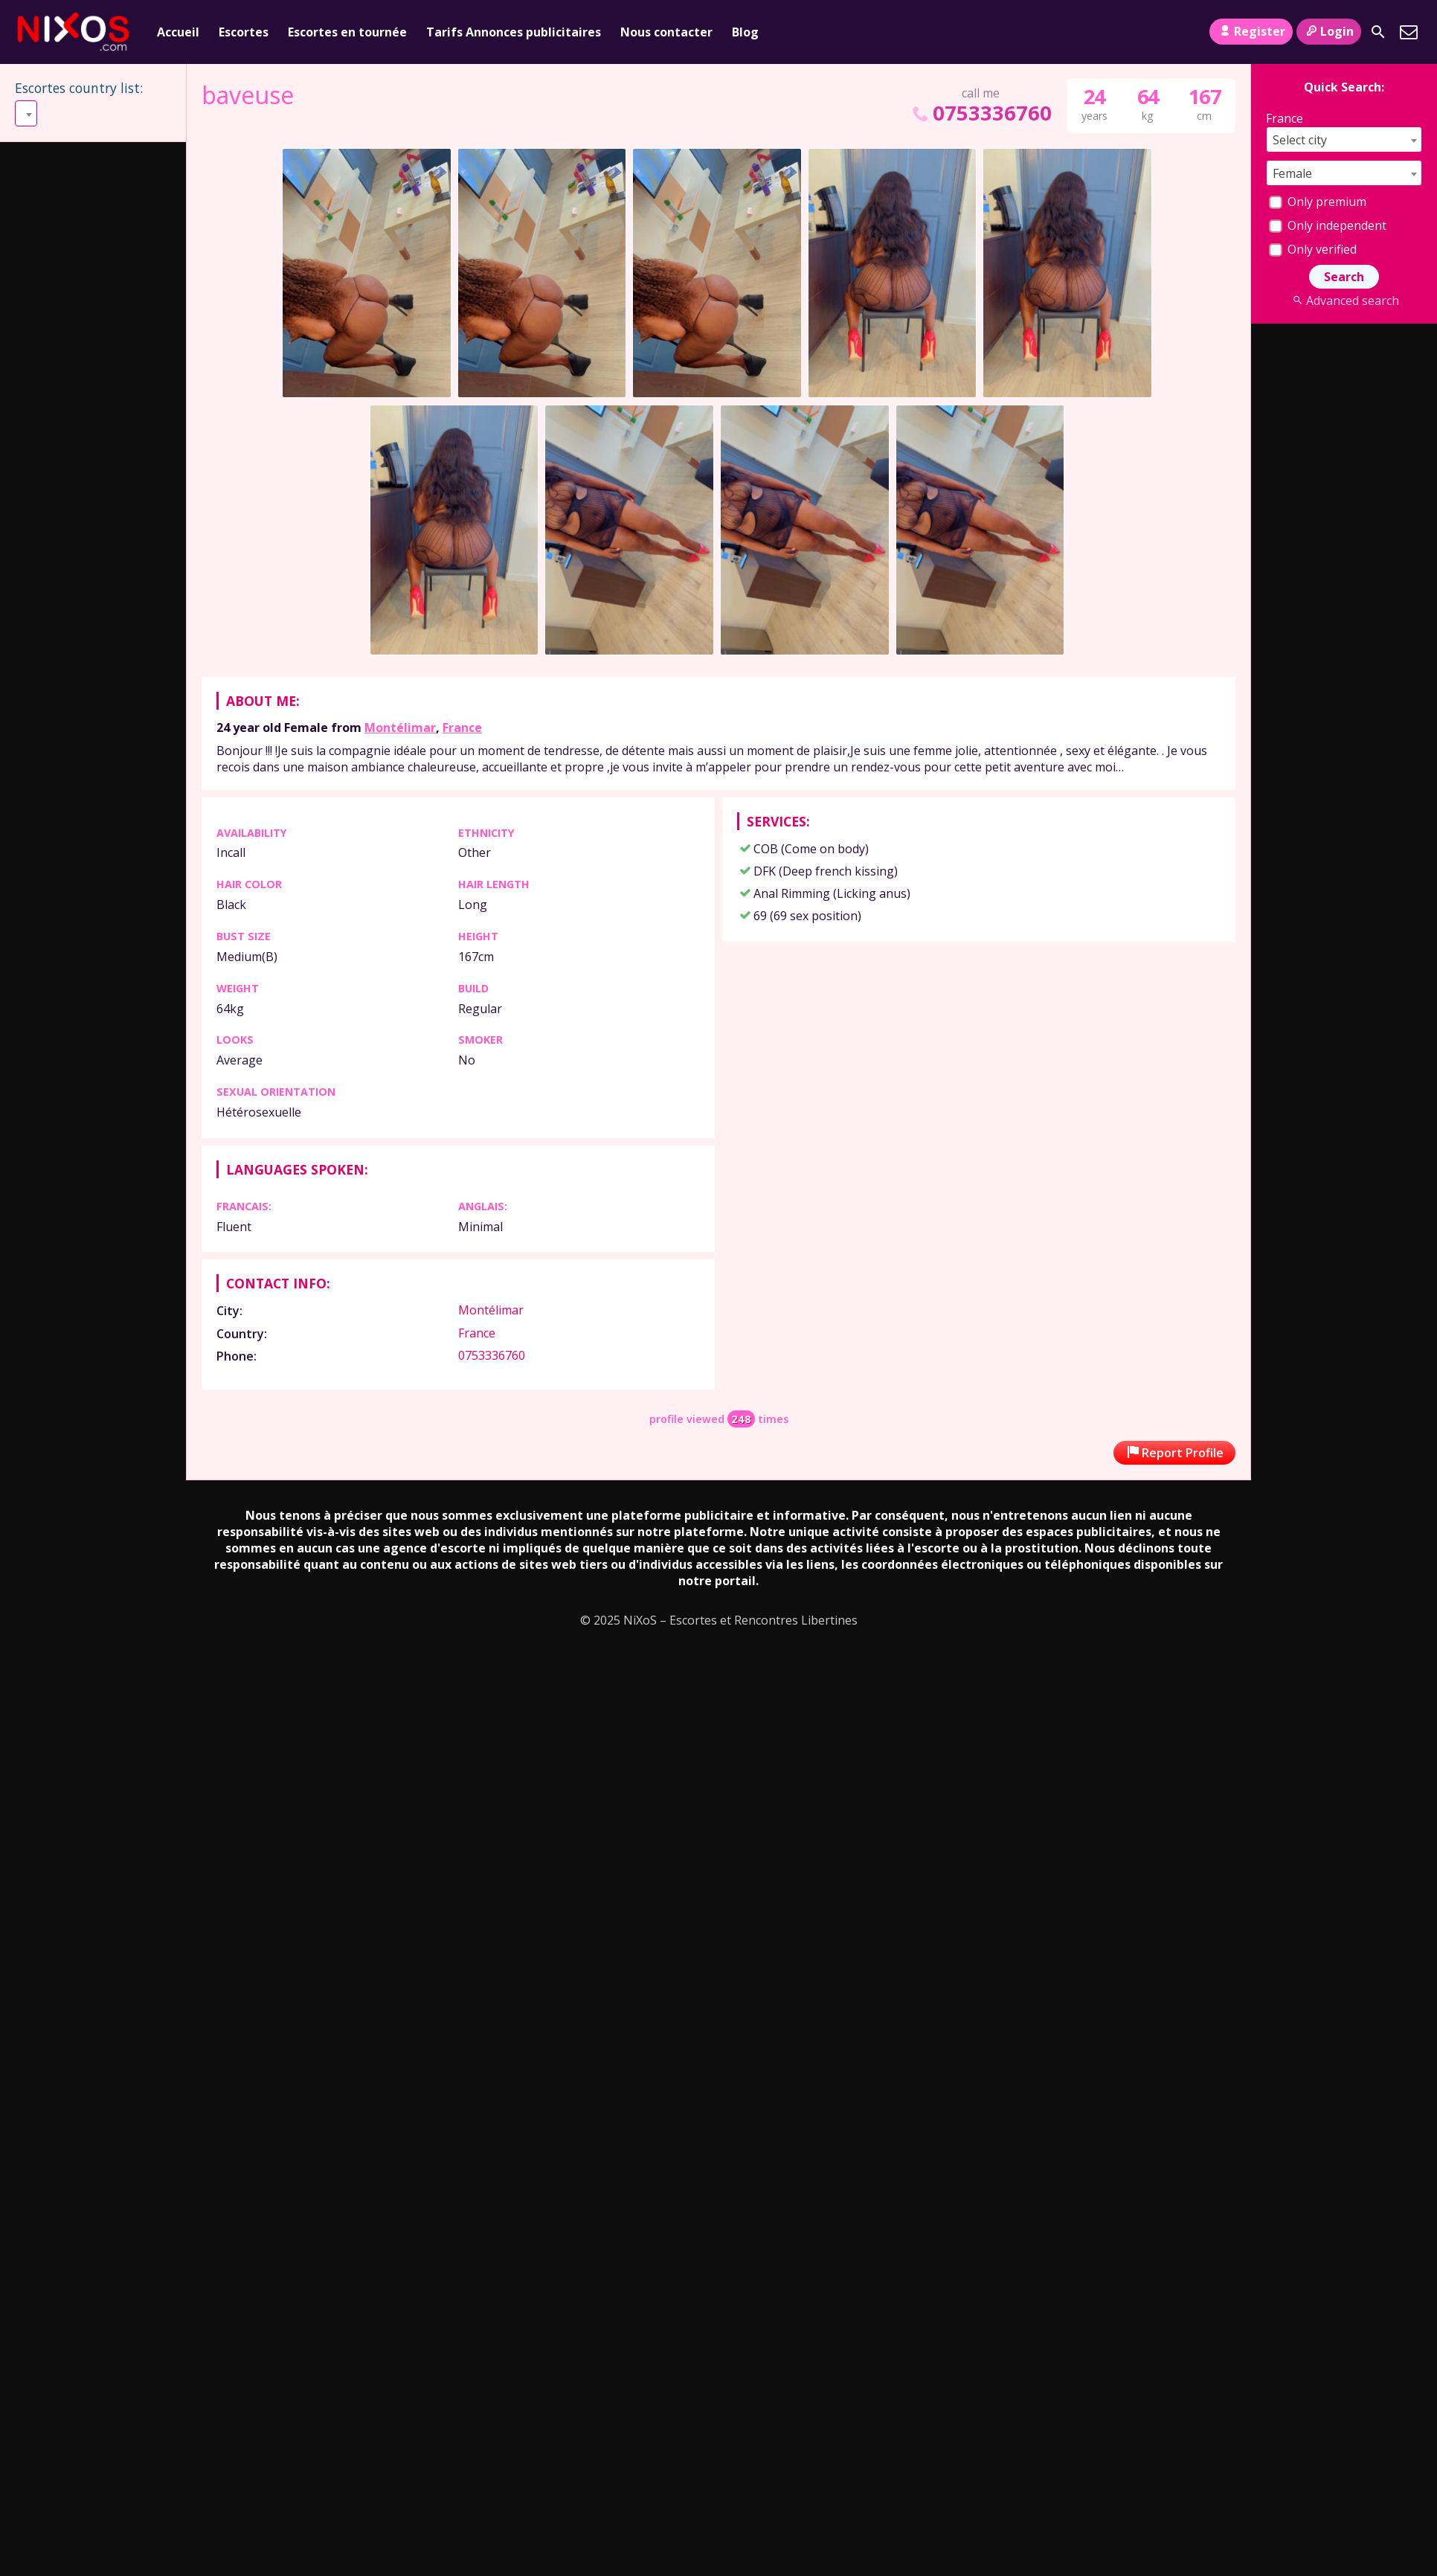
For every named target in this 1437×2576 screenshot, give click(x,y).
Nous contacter (666, 32)
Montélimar (400, 727)
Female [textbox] (1292, 173)
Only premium (1317, 201)
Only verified (1313, 249)
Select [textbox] (38, 114)
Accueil (178, 32)
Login (1329, 31)
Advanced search (1343, 300)
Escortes (244, 32)
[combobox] (94, 113)
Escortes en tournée (347, 32)
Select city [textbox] (1300, 140)
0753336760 (980, 112)
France (462, 727)
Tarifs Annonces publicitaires (513, 32)
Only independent (1327, 225)
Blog (745, 32)
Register (1251, 31)
